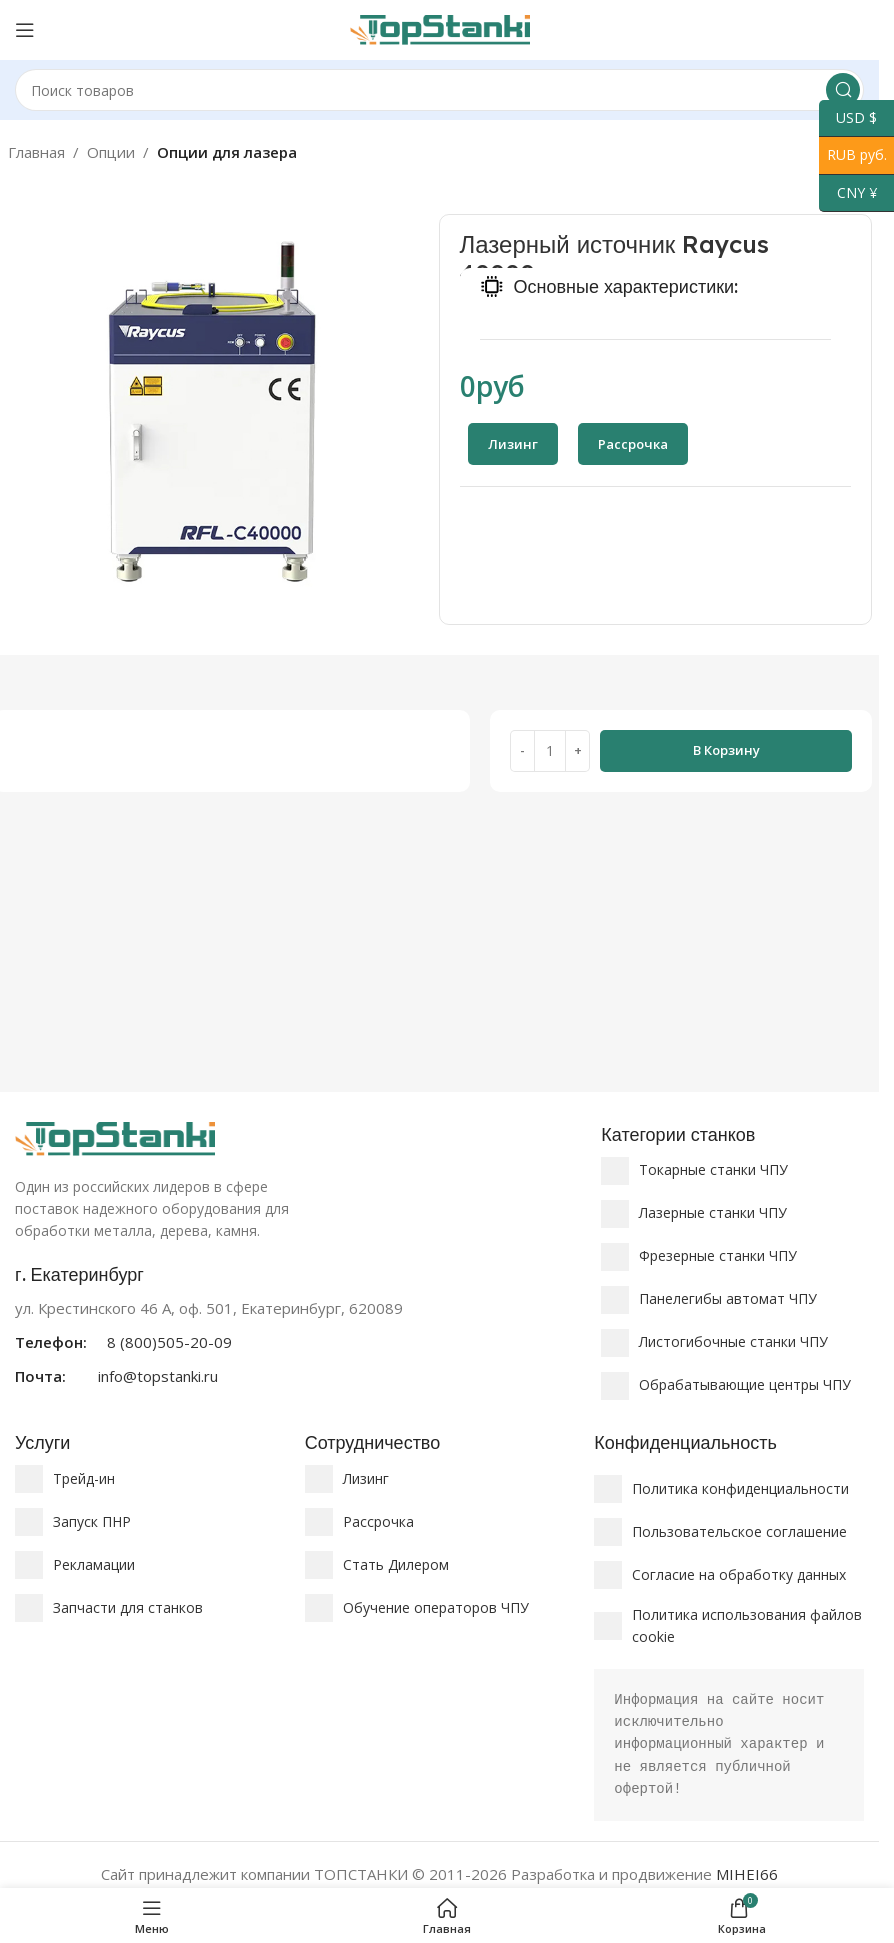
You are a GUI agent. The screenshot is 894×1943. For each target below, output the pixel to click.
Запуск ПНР (92, 1521)
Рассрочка (378, 1521)
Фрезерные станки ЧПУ (718, 1255)
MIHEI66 (747, 1874)
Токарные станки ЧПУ (713, 1169)
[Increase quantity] (577, 751)
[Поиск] (439, 90)
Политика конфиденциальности (740, 1488)
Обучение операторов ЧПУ (436, 1607)
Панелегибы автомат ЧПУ (728, 1298)
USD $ (848, 118)
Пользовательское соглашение (739, 1531)
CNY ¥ (848, 193)
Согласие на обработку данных (739, 1574)
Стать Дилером (396, 1564)
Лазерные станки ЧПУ (713, 1212)
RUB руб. (853, 155)
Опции (111, 152)
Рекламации (94, 1564)
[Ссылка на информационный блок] (298, 1325)
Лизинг (366, 1478)
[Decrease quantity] (522, 751)
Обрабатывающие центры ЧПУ (745, 1384)
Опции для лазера (227, 152)
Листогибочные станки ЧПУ (733, 1341)
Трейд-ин (84, 1478)
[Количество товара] (550, 751)
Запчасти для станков (128, 1607)
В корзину (726, 750)
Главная (36, 152)
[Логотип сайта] (440, 28)
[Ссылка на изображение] (115, 1137)
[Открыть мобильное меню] (25, 30)
